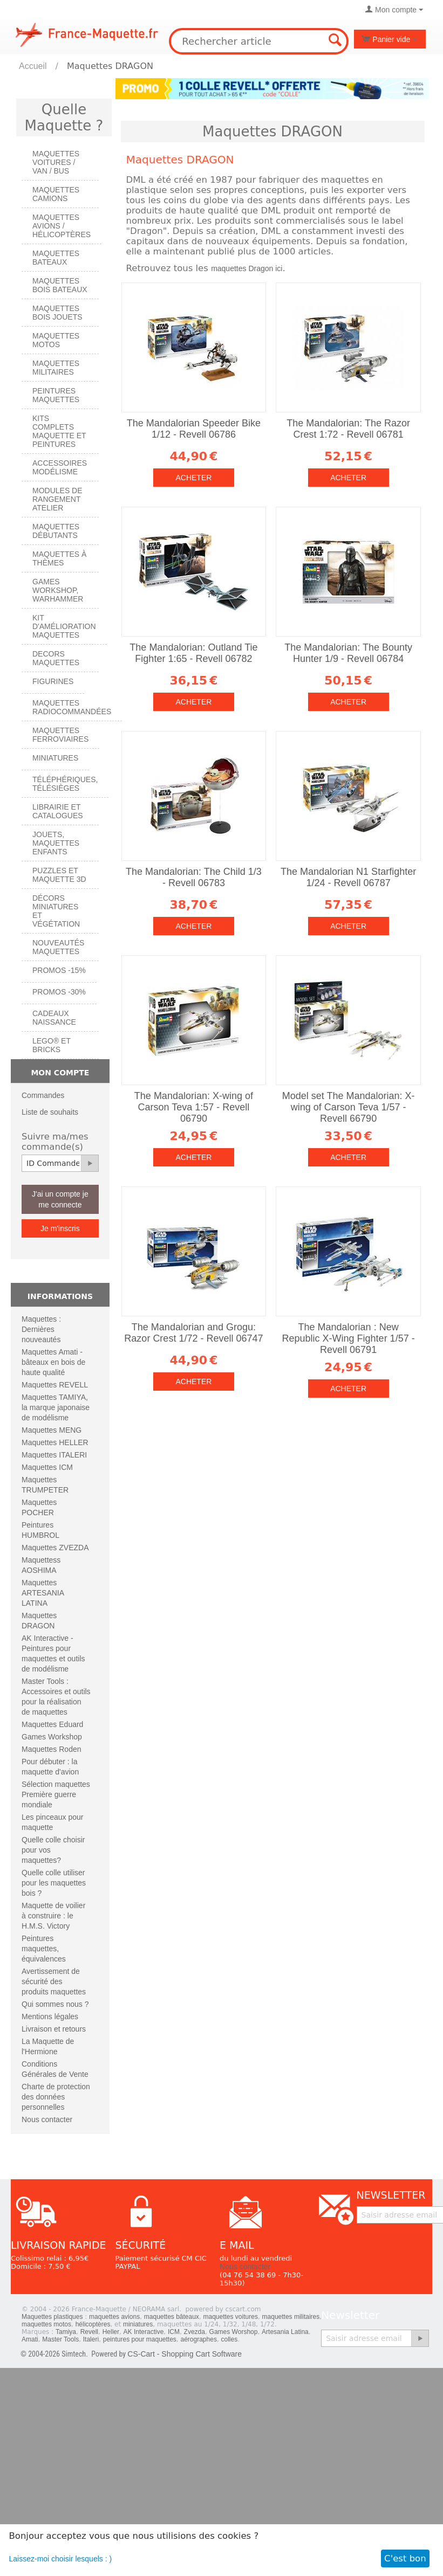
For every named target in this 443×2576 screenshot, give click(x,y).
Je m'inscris (60, 1228)
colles (229, 2339)
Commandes (43, 1095)
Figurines (52, 681)
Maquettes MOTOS (55, 340)
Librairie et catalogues (57, 811)
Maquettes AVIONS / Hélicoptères (61, 226)
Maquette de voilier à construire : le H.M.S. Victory (53, 1915)
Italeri (91, 2339)
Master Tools (60, 2339)
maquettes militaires (291, 2317)
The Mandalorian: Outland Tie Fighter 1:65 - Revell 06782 (193, 653)
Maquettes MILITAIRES (55, 367)
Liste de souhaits (50, 1112)
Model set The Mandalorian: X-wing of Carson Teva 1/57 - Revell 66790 (348, 1107)
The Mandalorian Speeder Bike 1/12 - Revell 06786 (194, 429)
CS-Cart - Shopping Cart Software (184, 2354)
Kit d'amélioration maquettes (64, 626)
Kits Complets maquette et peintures (59, 431)
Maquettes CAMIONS (55, 194)
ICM (174, 2332)
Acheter (193, 477)
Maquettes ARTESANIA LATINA (43, 1592)
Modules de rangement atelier (57, 499)
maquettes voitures (230, 2317)
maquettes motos (46, 2324)
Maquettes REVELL (55, 1384)
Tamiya (66, 2332)
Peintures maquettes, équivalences (44, 1948)
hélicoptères (93, 2324)
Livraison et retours (54, 2029)
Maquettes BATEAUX (55, 257)
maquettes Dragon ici (246, 268)
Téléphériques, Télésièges (65, 783)
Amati (30, 2339)
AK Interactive (144, 2332)
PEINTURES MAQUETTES (55, 395)
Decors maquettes (55, 658)
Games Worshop (233, 2332)
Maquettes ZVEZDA (55, 1547)
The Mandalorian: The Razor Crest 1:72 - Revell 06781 (348, 429)
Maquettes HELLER (55, 1442)
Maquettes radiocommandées (71, 707)
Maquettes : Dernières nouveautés (41, 1329)
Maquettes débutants (55, 531)
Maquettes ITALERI (54, 1455)
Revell (89, 2332)
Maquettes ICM (47, 1467)
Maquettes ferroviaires (60, 734)
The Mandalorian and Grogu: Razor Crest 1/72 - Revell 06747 (193, 1333)
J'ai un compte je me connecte (60, 1199)
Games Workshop (52, 1736)
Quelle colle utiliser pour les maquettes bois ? (54, 1882)
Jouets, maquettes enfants (55, 843)
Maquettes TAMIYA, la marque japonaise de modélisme (56, 1407)
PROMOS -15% (59, 970)
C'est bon (405, 2558)
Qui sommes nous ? (55, 2004)
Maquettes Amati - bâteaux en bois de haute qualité (53, 1362)
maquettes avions (114, 2317)
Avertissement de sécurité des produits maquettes (54, 1981)
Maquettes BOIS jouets (57, 312)
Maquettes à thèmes (59, 558)
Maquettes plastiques (52, 2317)
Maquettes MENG (51, 1430)
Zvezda (194, 2332)
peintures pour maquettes (139, 2339)
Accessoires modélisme (59, 467)
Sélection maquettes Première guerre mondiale (56, 1794)
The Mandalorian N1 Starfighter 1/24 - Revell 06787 (348, 877)
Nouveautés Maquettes (58, 947)
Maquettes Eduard (52, 1724)
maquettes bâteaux (171, 2317)
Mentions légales (50, 2016)
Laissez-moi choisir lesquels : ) (60, 2558)
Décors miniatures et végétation (56, 911)
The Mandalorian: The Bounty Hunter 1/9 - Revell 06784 (348, 653)
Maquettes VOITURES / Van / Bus (55, 162)
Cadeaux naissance (54, 1017)
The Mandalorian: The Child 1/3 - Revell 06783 (194, 877)
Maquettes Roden (51, 1749)
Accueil (33, 66)
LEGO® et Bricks (51, 1045)
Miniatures (55, 758)
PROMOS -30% (59, 991)
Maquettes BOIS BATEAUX (59, 285)
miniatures (138, 2324)
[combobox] (258, 41)
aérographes (199, 2339)
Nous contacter (47, 2119)
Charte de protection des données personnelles (56, 2096)
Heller (111, 2332)
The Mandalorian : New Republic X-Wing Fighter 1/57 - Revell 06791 (348, 1338)
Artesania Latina (285, 2332)
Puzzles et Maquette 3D (59, 874)
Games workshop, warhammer (57, 590)
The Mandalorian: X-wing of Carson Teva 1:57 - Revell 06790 (193, 1107)
